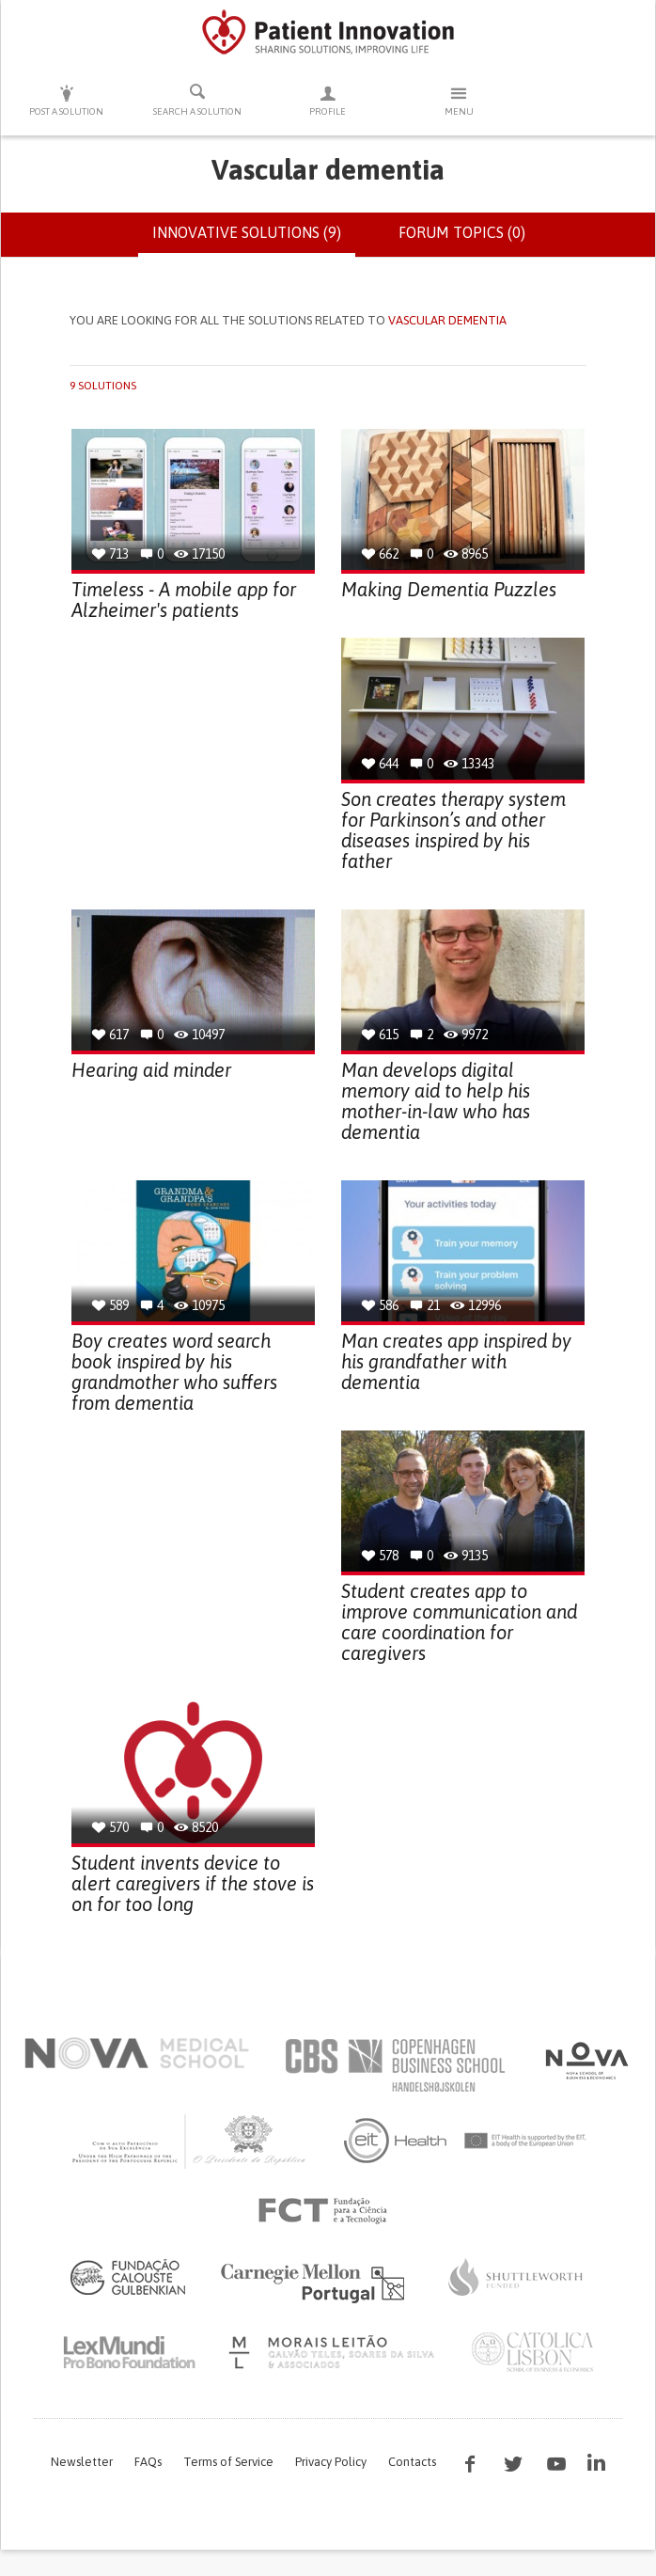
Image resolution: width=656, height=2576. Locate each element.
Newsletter (82, 2462)
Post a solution (66, 100)
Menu (459, 100)
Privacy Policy (331, 2462)
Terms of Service (228, 2462)
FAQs (148, 2462)
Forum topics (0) (461, 232)
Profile (327, 100)
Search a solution (197, 100)
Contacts (412, 2462)
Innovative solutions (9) (253, 240)
